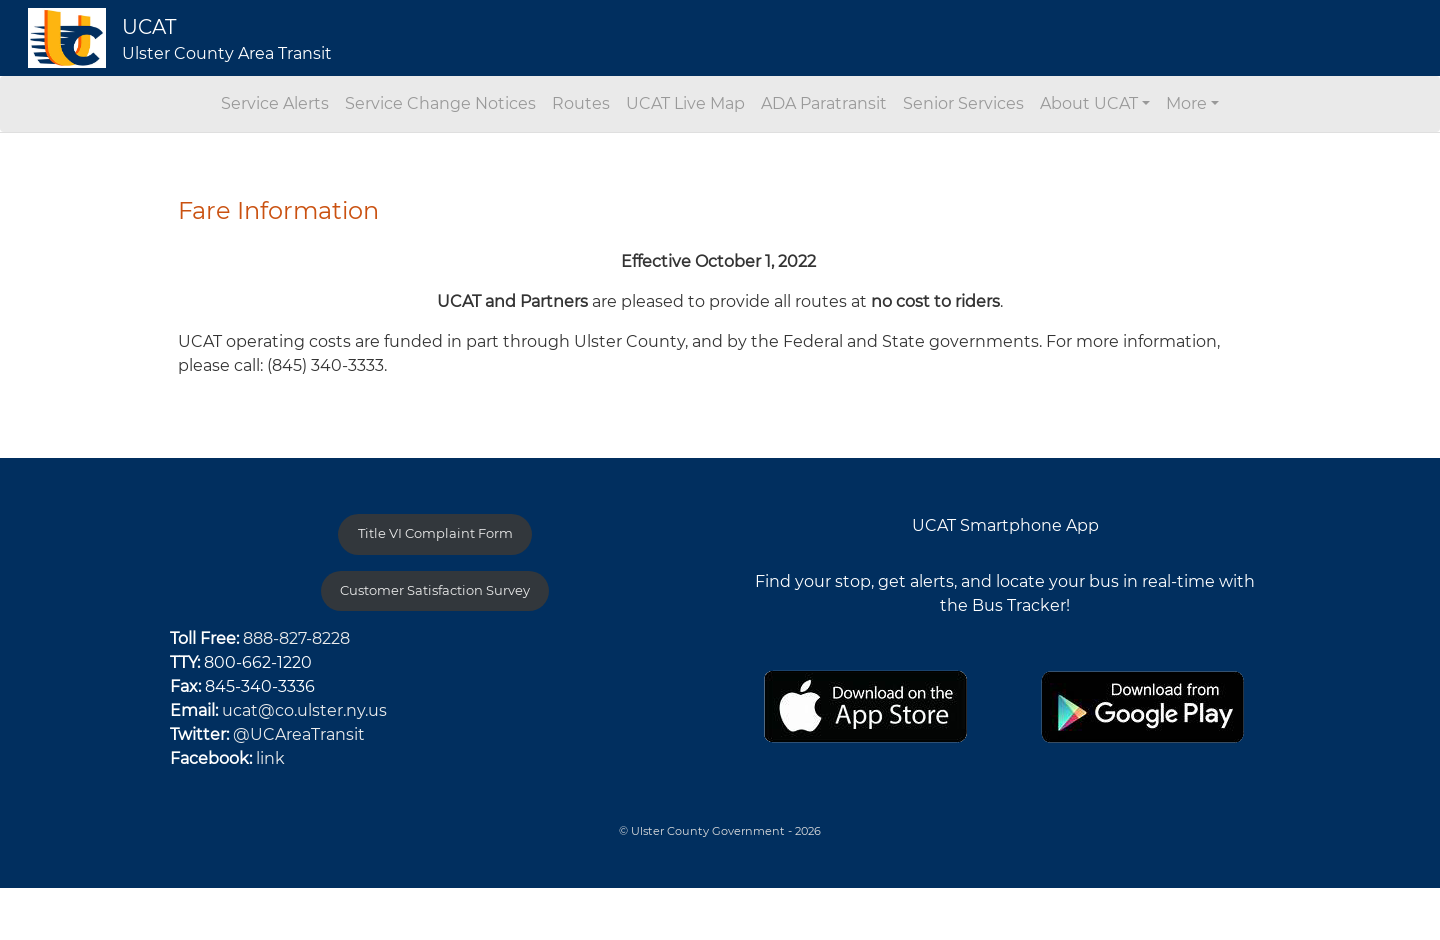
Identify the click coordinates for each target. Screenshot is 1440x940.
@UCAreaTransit (299, 734)
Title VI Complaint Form (435, 533)
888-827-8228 (296, 638)
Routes (581, 103)
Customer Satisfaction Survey (435, 590)
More (1186, 103)
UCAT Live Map (685, 103)
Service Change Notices (440, 103)
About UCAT (1089, 103)
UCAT (149, 27)
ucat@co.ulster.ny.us (304, 710)
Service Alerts (275, 103)
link (270, 758)
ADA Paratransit (824, 103)
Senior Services (963, 103)
